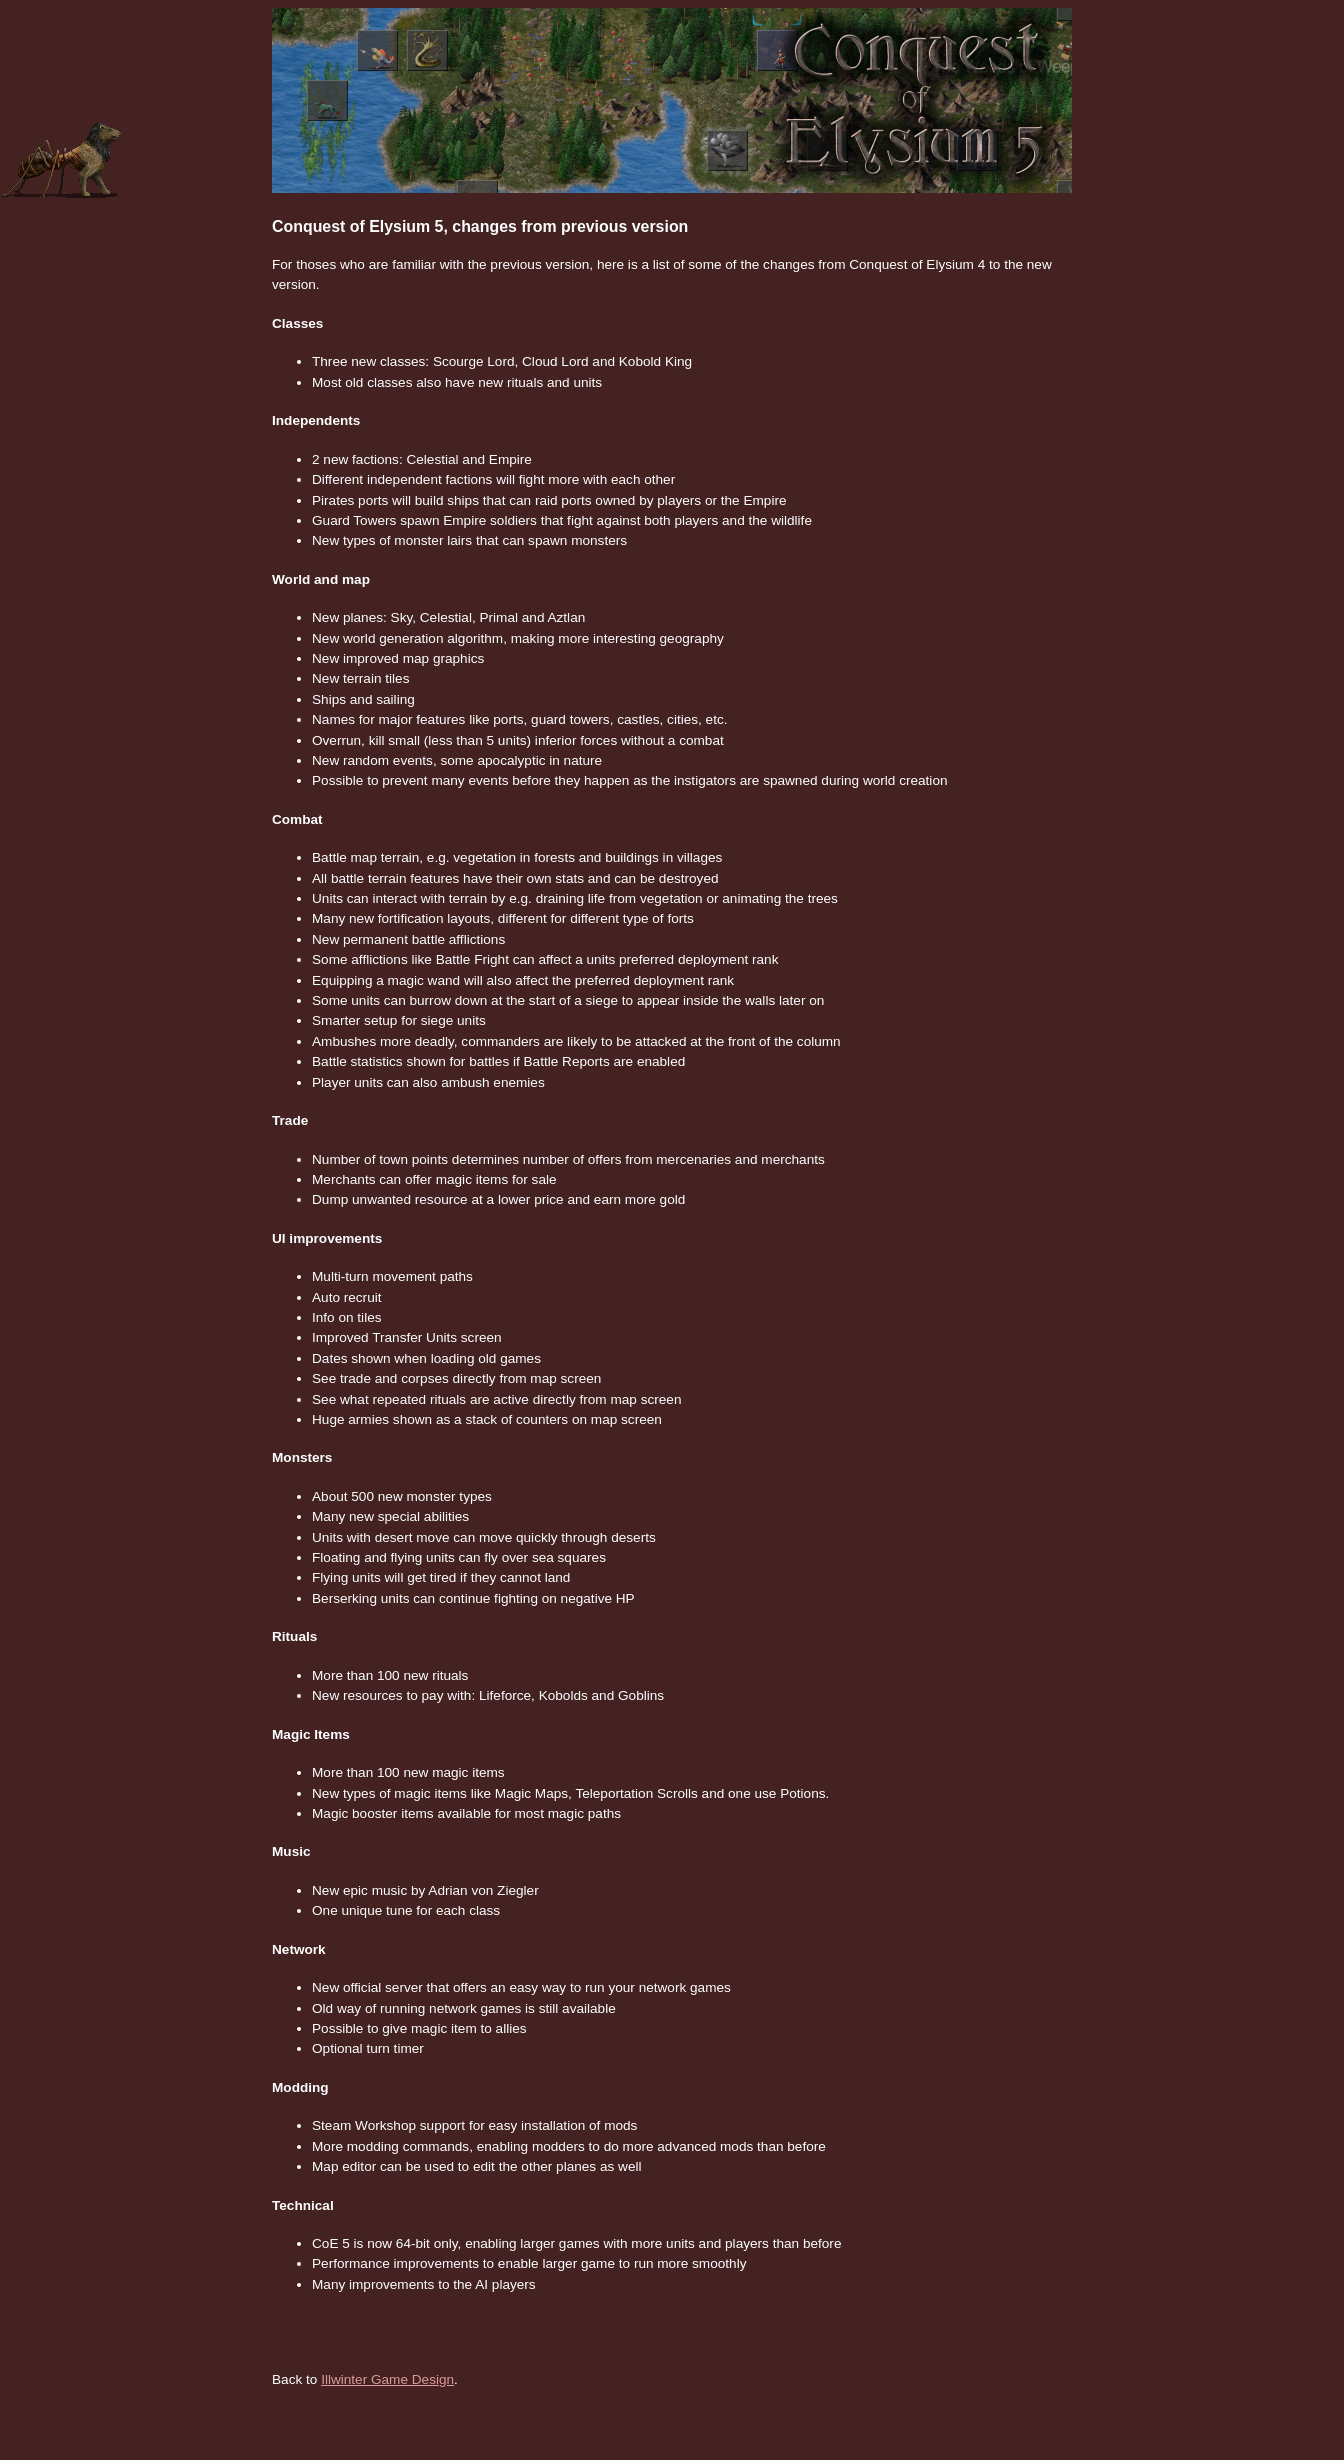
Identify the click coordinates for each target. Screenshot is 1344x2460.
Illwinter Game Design (387, 2379)
